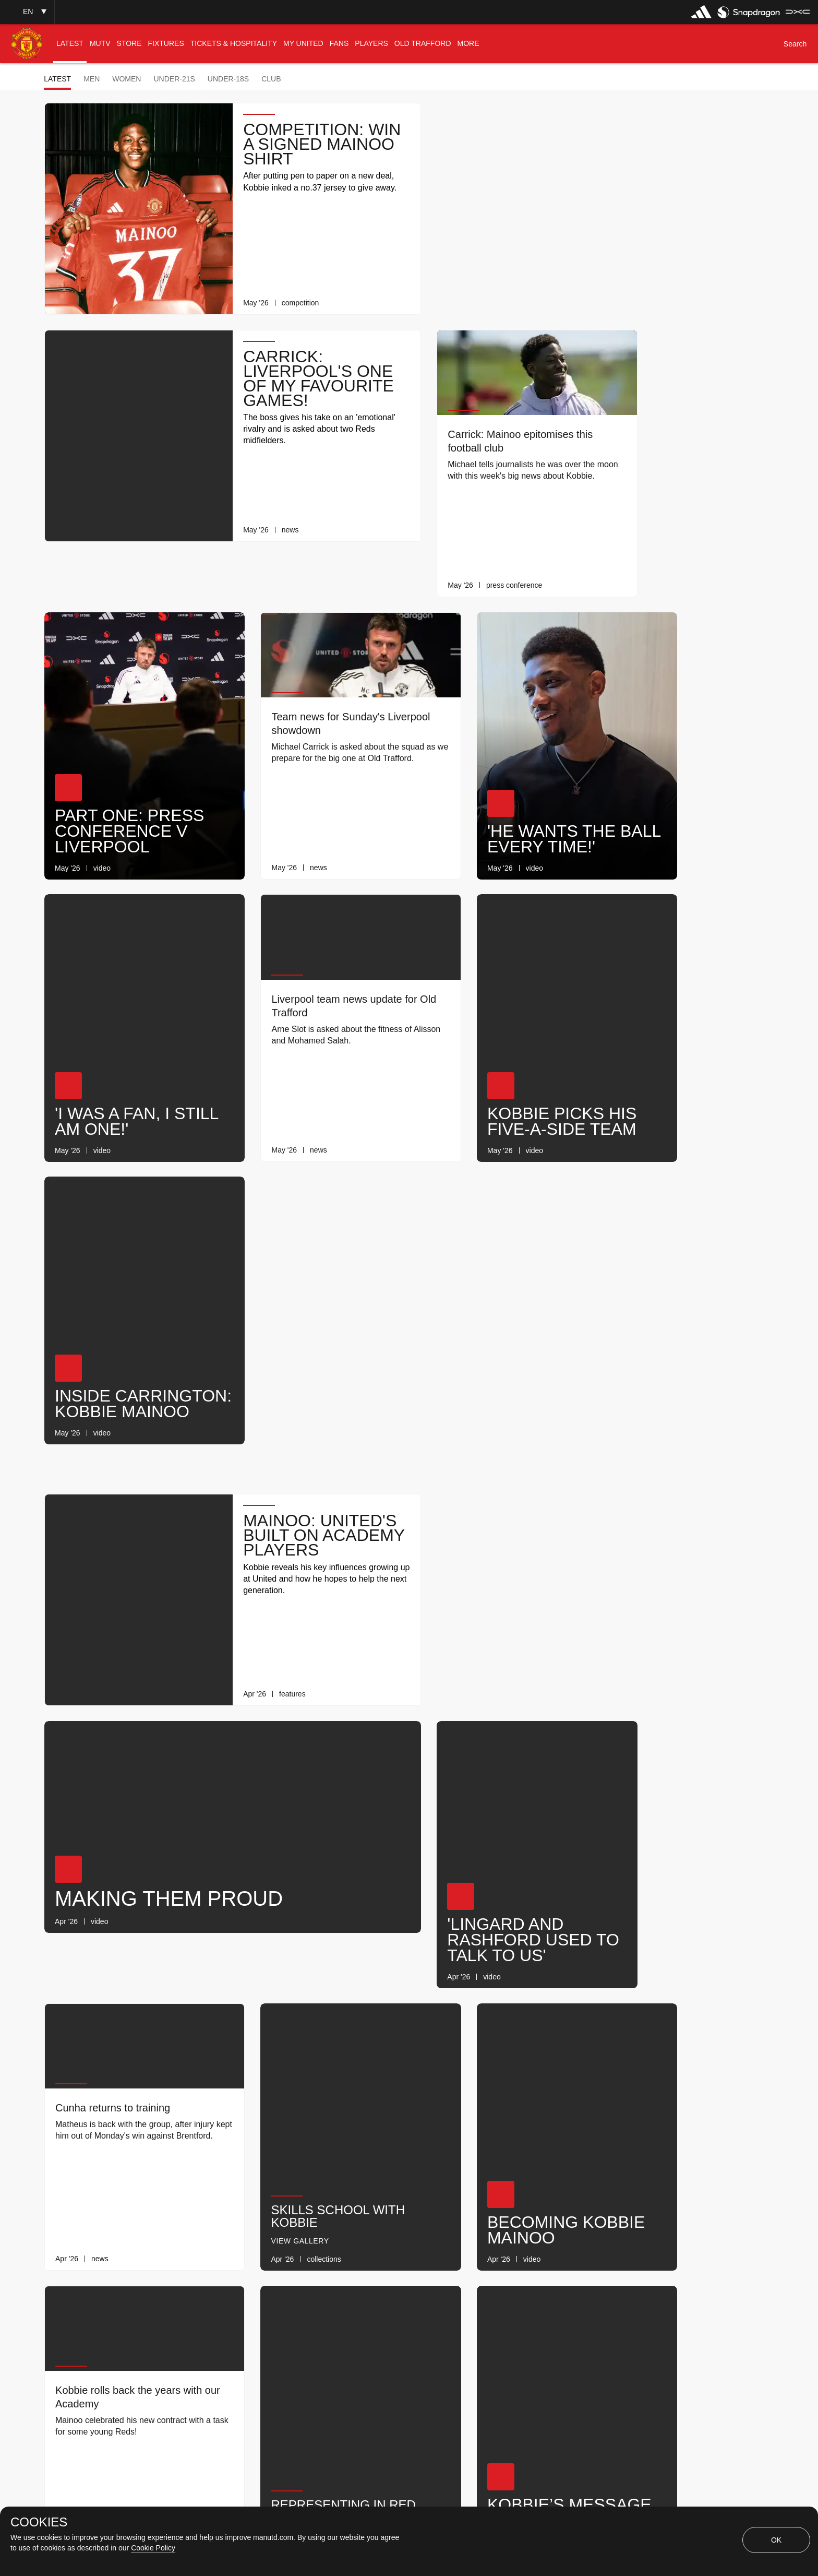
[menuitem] (70, 43)
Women (126, 79)
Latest (57, 79)
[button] (27, 11)
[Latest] (468, 2302)
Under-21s (174, 79)
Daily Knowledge (673, 1952)
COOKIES (38, 2522)
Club (271, 79)
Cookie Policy (153, 2548)
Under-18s (228, 79)
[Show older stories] (376, 2302)
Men (91, 79)
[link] (386, 292)
